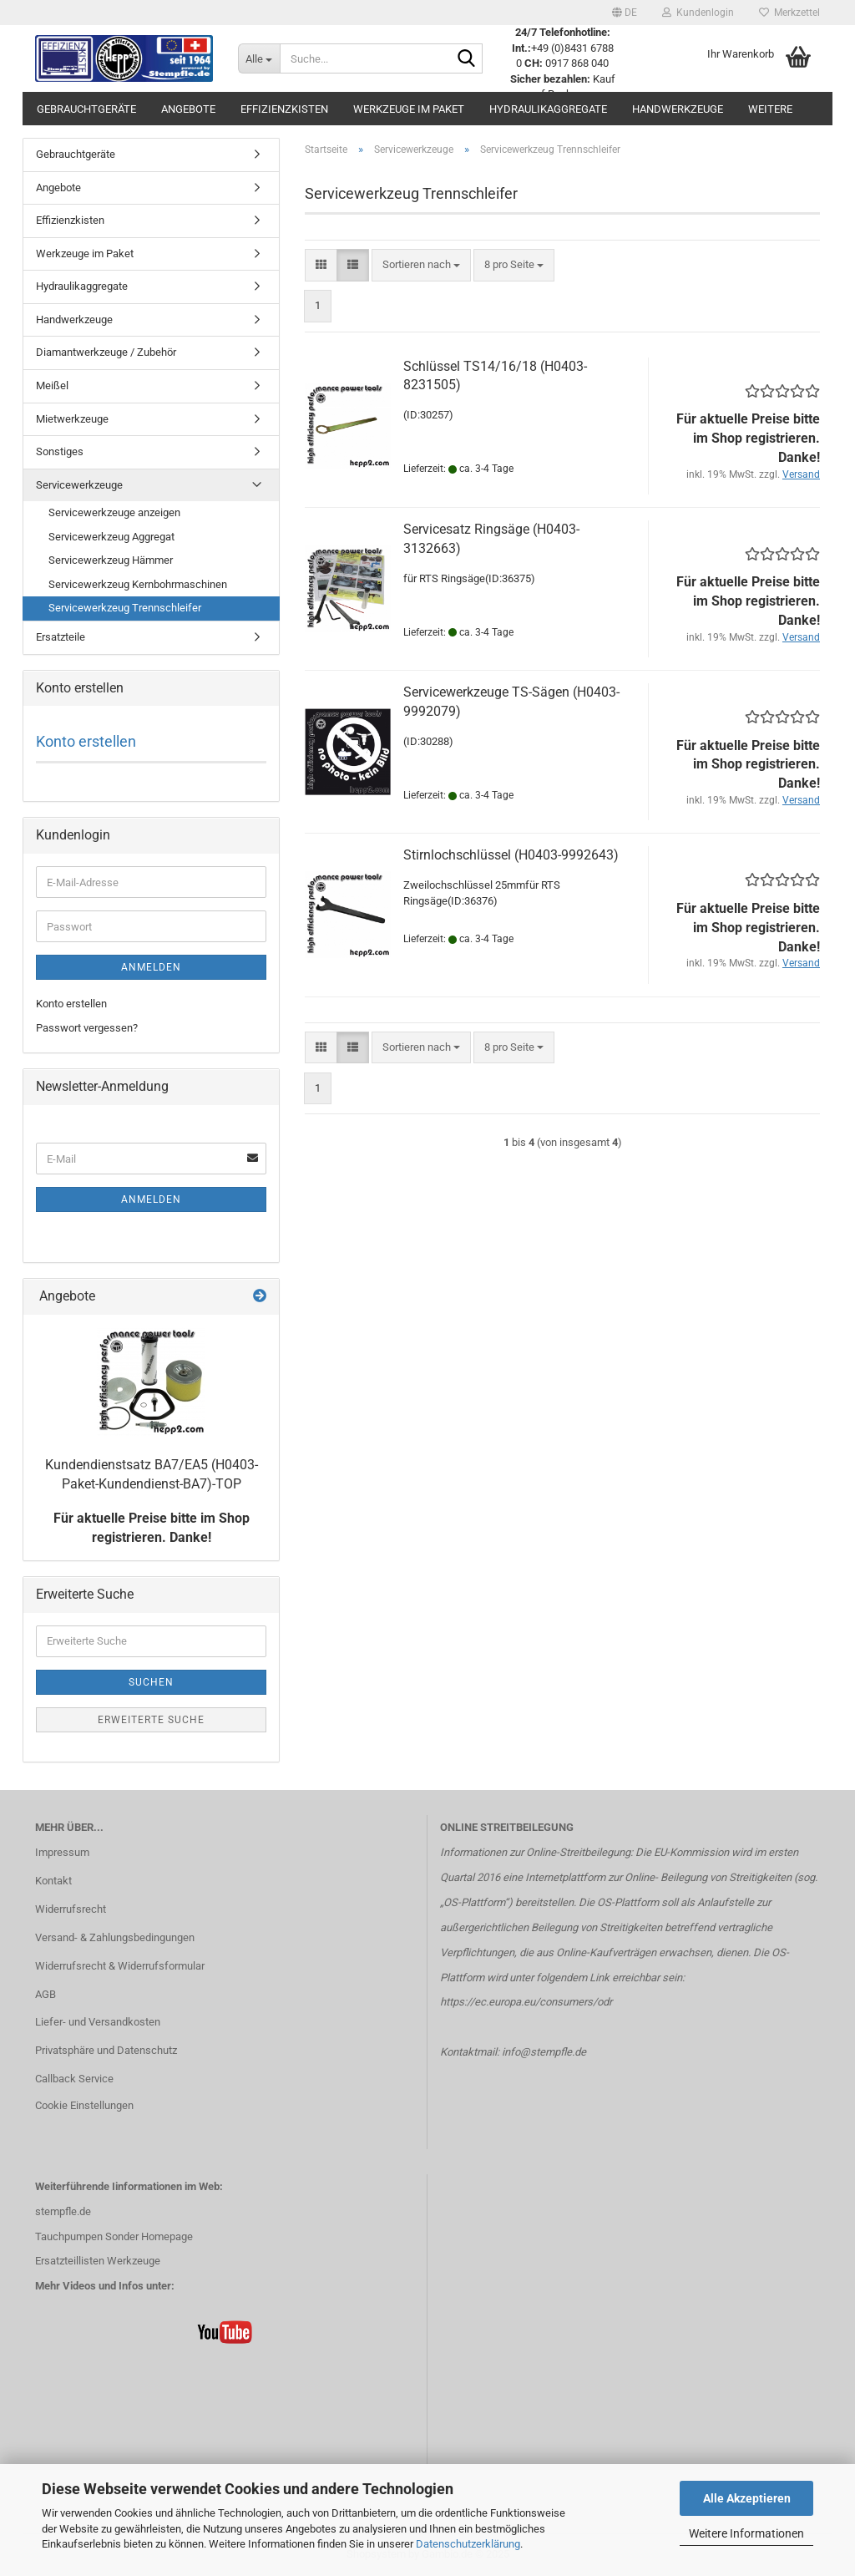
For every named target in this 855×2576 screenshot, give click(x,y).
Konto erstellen (86, 741)
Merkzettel (789, 12)
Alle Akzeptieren (747, 2498)
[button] (625, 12)
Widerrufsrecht (70, 1909)
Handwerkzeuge (677, 109)
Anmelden (151, 967)
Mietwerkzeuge (72, 419)
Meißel (52, 385)
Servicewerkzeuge (79, 485)
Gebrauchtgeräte (86, 109)
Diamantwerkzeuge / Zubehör (106, 352)
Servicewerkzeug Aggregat (111, 536)
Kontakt (53, 1880)
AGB (45, 1994)
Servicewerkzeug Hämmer (110, 560)
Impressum (62, 1852)
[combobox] (421, 265)
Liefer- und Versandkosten (97, 2022)
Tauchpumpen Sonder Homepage (114, 2236)
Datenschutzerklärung (468, 2544)
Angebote (188, 109)
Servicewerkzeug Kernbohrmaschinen (137, 584)
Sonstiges (59, 451)
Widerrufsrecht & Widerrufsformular (120, 1966)
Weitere (770, 109)
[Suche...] (259, 58)
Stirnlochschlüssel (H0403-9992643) (511, 855)
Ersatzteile (60, 637)
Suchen (151, 1682)
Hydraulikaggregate (548, 109)
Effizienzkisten (284, 109)
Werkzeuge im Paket (408, 109)
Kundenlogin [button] (698, 12)
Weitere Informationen (746, 2533)
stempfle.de (63, 2211)
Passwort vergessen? (87, 1028)
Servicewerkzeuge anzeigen (114, 512)
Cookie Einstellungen (84, 2105)
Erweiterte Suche (151, 1720)
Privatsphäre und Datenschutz (106, 2050)
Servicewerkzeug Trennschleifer (124, 607)
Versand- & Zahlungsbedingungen (115, 1937)
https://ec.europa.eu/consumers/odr (526, 2001)
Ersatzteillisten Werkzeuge (97, 2260)
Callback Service (74, 2078)
